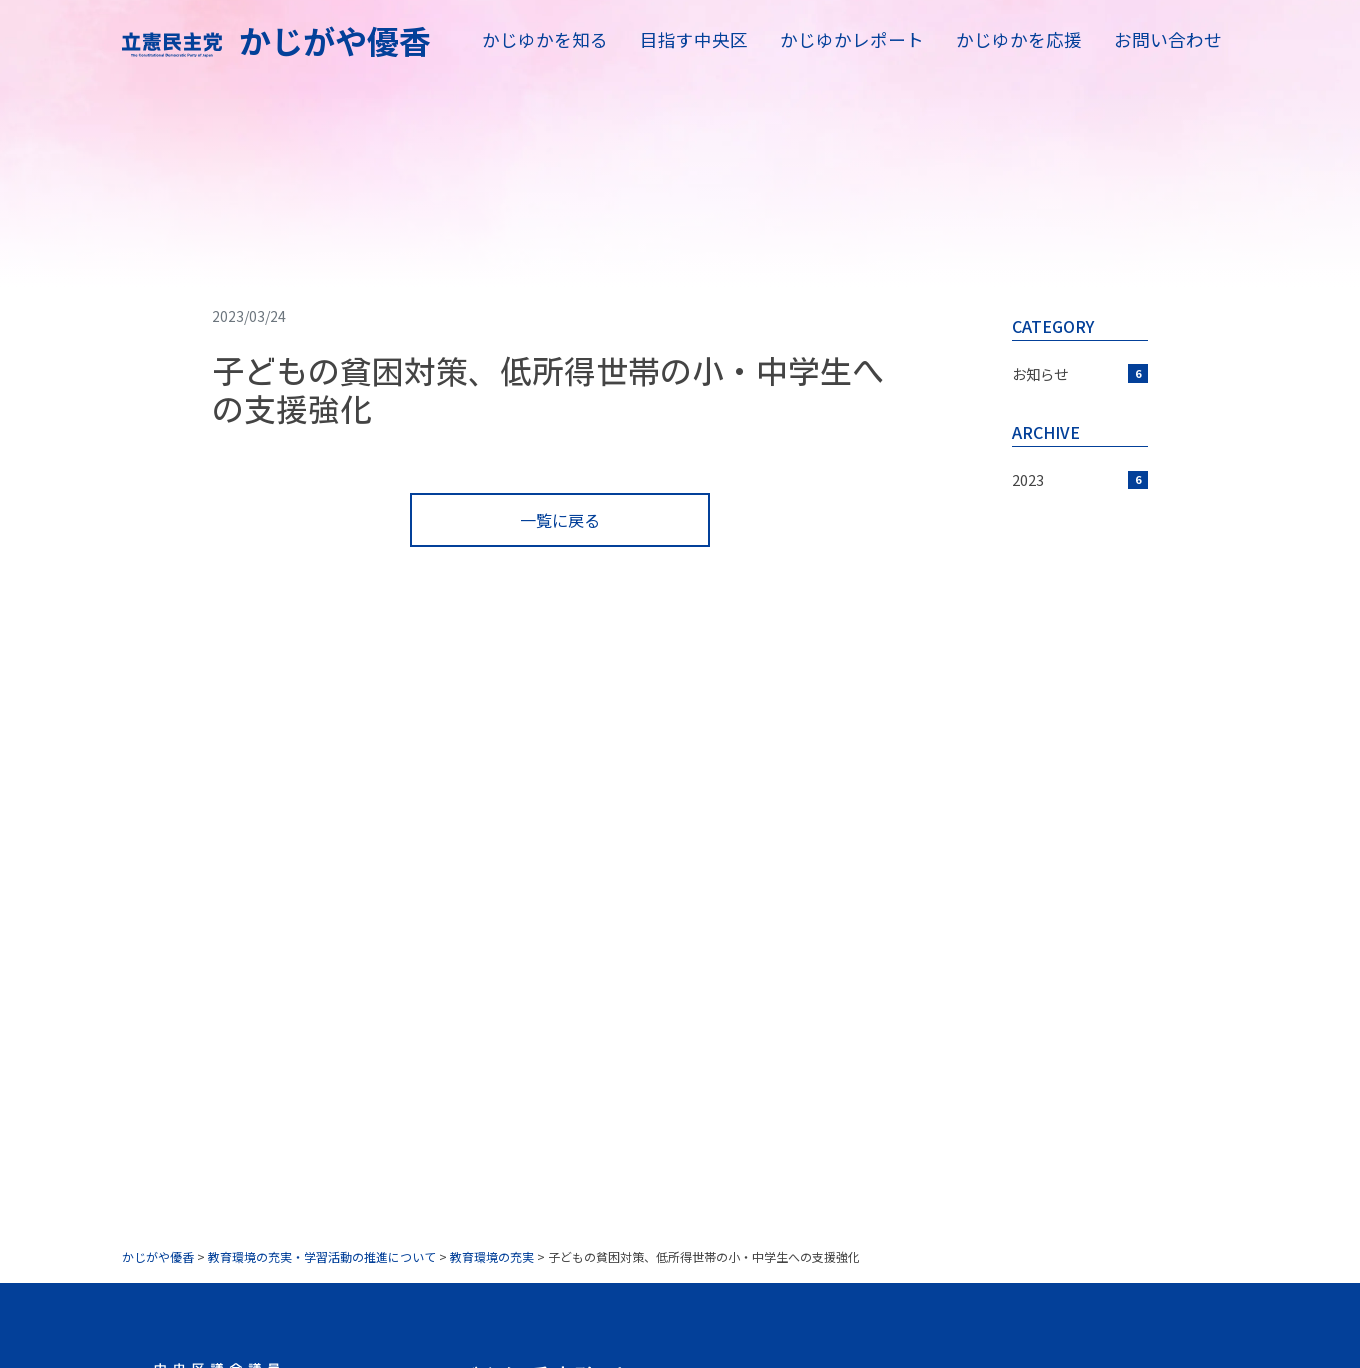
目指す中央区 (694, 39)
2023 (1080, 479)
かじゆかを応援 (1019, 39)
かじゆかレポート (852, 39)
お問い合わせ (1168, 39)
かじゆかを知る (545, 39)
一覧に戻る (560, 520)
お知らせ (1080, 373)
